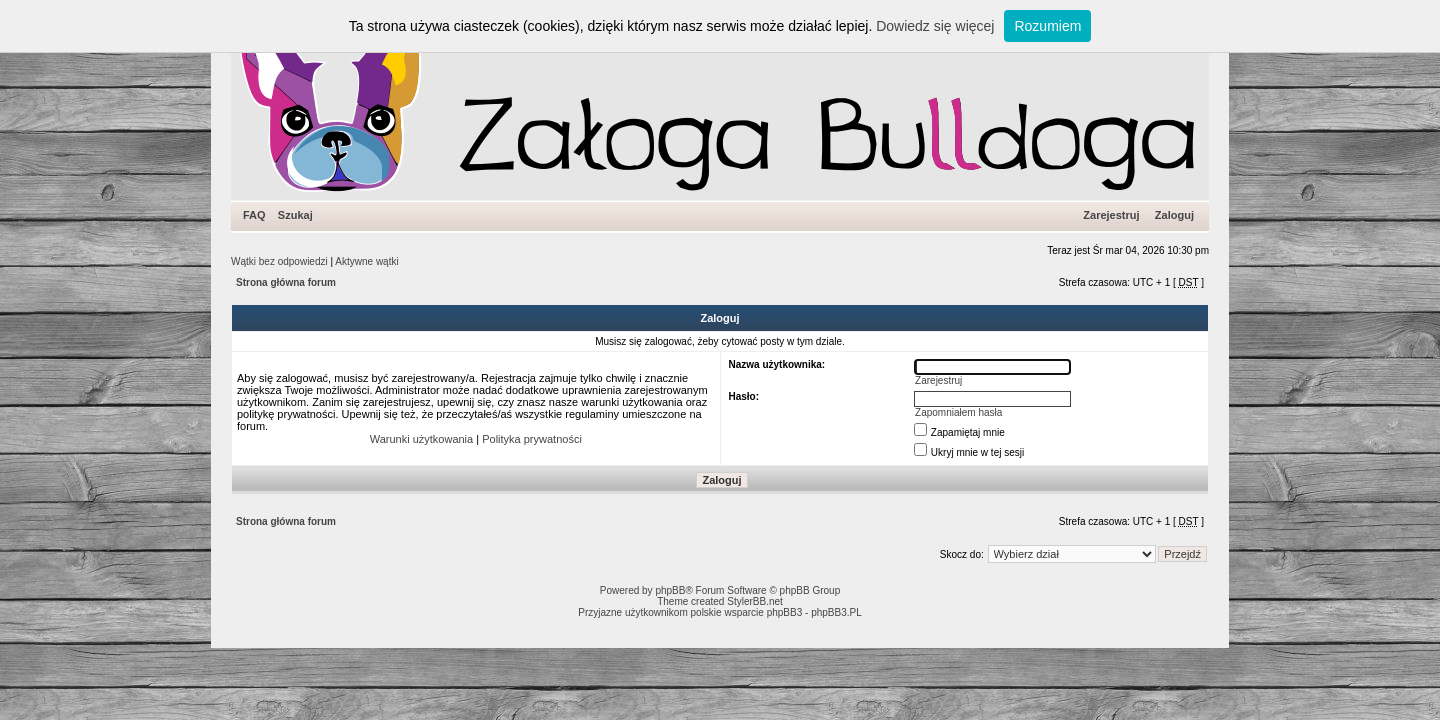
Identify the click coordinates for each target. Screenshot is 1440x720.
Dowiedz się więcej (935, 26)
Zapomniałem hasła (958, 412)
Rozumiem (1047, 26)
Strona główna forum (286, 282)
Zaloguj (1174, 215)
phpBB (670, 590)
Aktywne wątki (366, 261)
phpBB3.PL (836, 612)
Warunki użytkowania (422, 439)
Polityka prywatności (532, 439)
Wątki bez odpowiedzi (279, 261)
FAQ (254, 215)
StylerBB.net (755, 601)
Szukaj (295, 215)
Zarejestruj (1111, 215)
